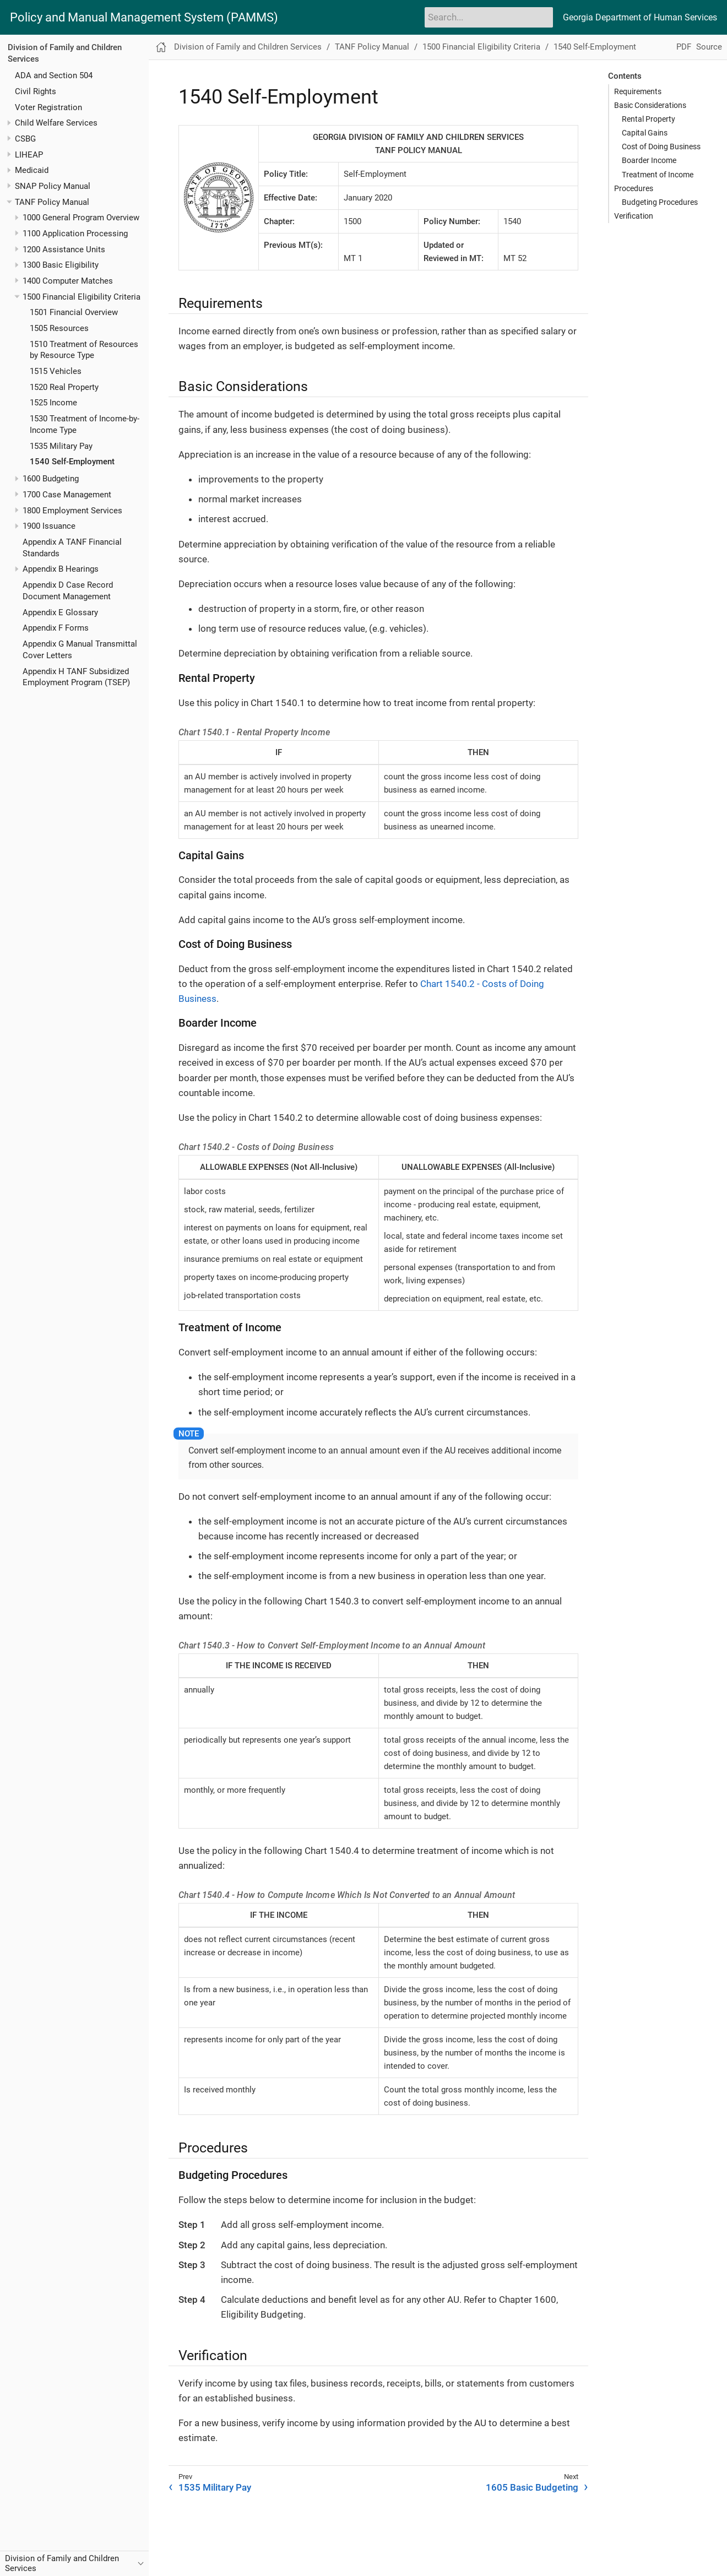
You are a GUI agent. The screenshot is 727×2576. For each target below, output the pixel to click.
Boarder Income (649, 160)
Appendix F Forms (56, 628)
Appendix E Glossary (60, 612)
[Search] (489, 17)
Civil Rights (35, 91)
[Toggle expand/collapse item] (9, 123)
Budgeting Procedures (660, 202)
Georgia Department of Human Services (640, 17)
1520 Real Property (64, 387)
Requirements (637, 91)
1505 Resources (59, 328)
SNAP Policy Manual (52, 186)
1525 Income (53, 403)
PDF (683, 47)
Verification (633, 215)
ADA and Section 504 (54, 75)
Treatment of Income (657, 174)
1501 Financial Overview (74, 312)
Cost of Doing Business (661, 146)
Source (709, 47)
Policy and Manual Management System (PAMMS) (144, 18)
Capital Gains (645, 132)
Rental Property (648, 119)
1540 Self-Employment (72, 462)
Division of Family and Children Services (248, 47)
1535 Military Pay (61, 446)
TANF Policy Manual (52, 202)
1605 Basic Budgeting (532, 2487)
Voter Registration (48, 107)
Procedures (633, 188)
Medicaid (31, 170)
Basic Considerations (650, 105)
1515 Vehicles (56, 371)
